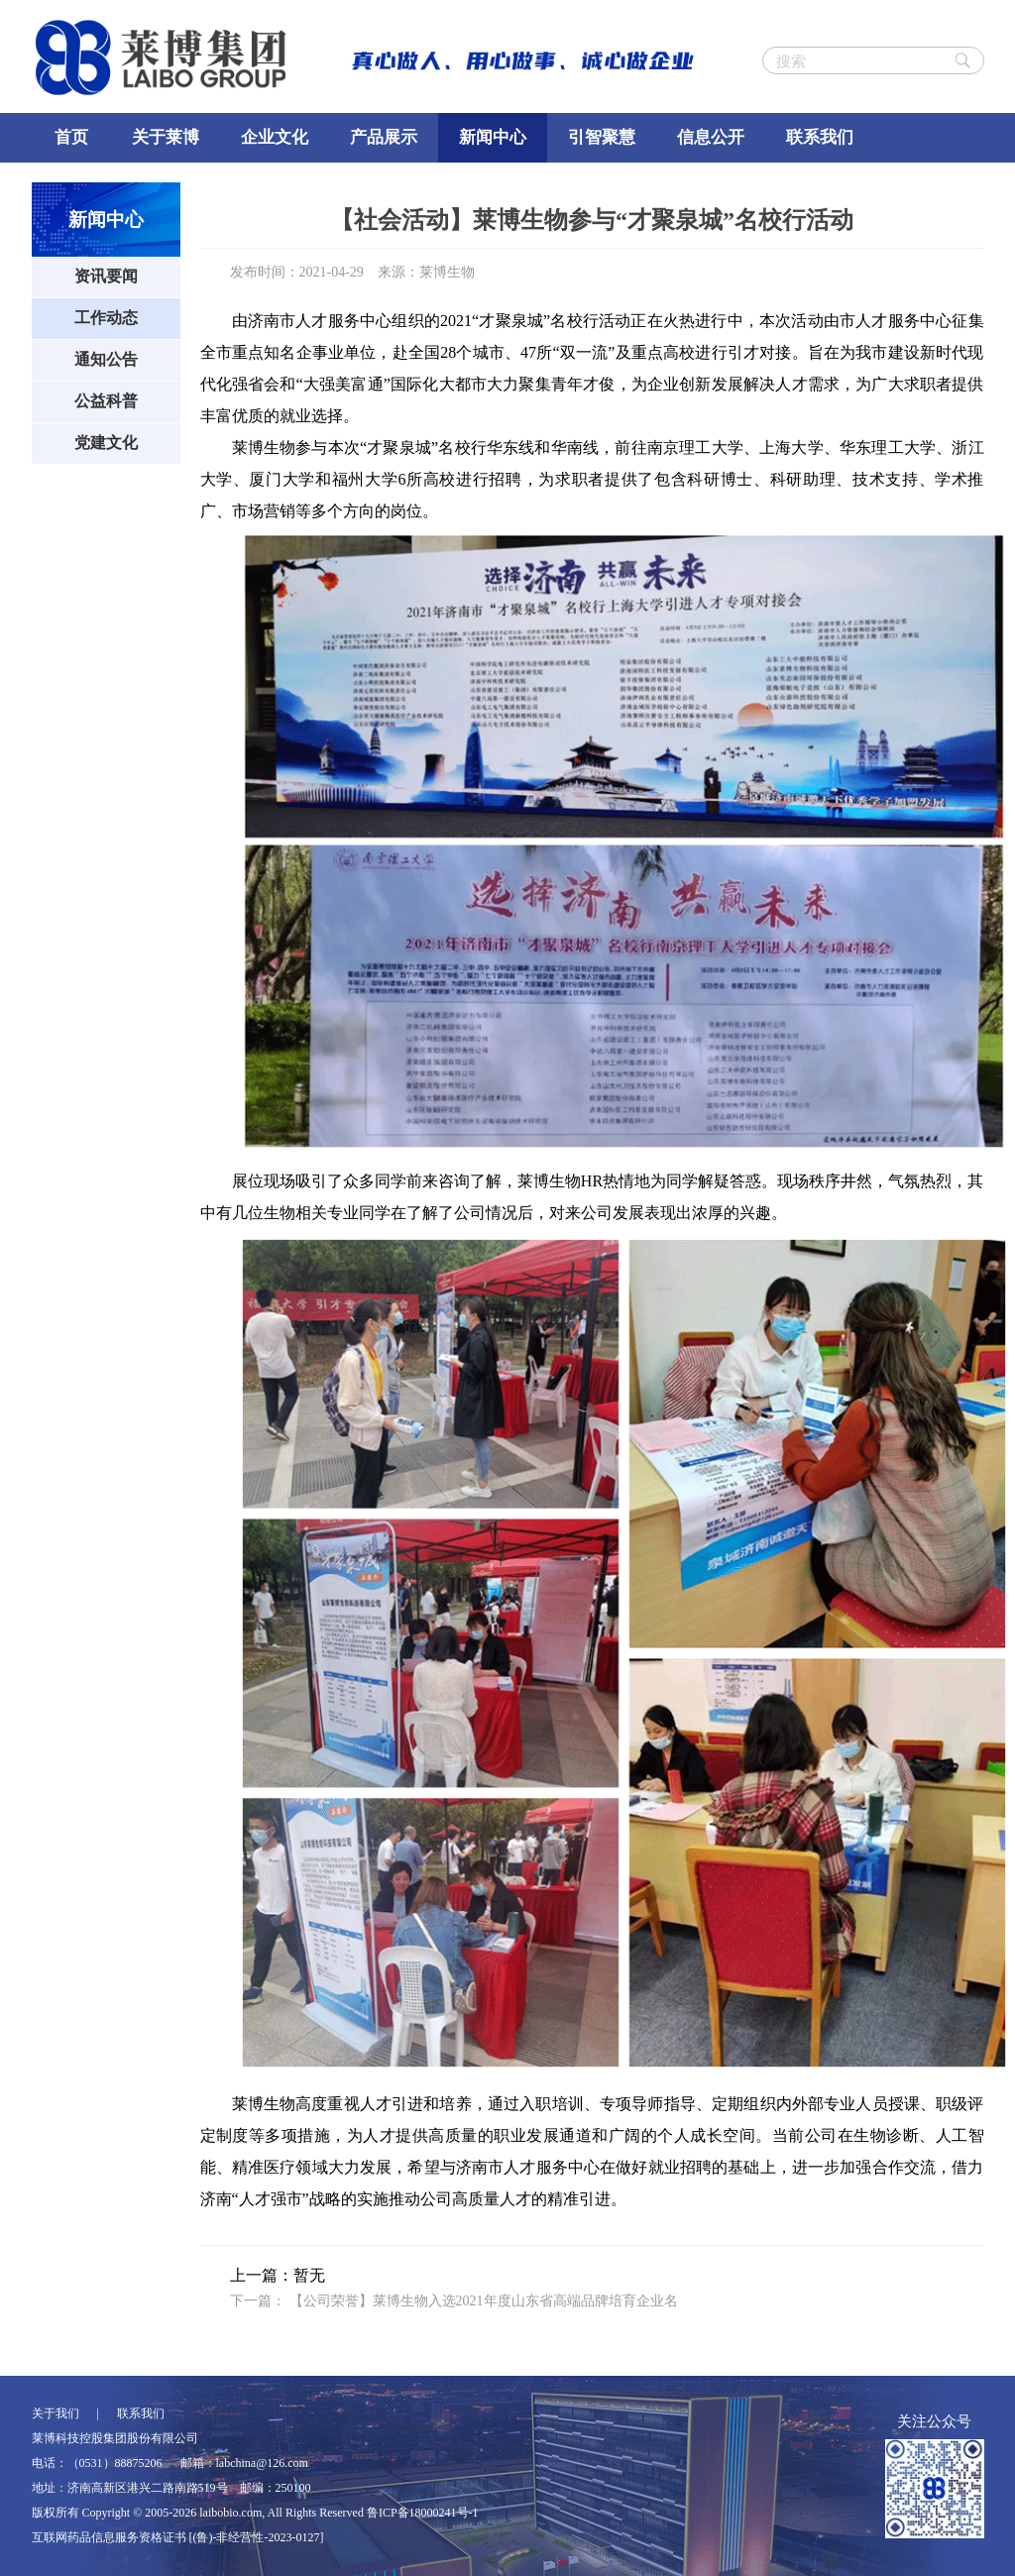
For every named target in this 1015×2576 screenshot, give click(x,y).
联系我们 (819, 137)
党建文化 (106, 442)
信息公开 (710, 137)
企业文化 (274, 137)
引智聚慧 (601, 137)
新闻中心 (492, 137)
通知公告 (106, 359)
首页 (71, 137)
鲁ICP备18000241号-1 (423, 2513)
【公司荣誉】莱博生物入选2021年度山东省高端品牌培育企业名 (483, 2301)
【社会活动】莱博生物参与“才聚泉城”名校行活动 (591, 220)
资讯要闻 (106, 276)
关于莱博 (165, 137)
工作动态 (106, 317)
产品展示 (383, 137)
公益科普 (106, 400)
